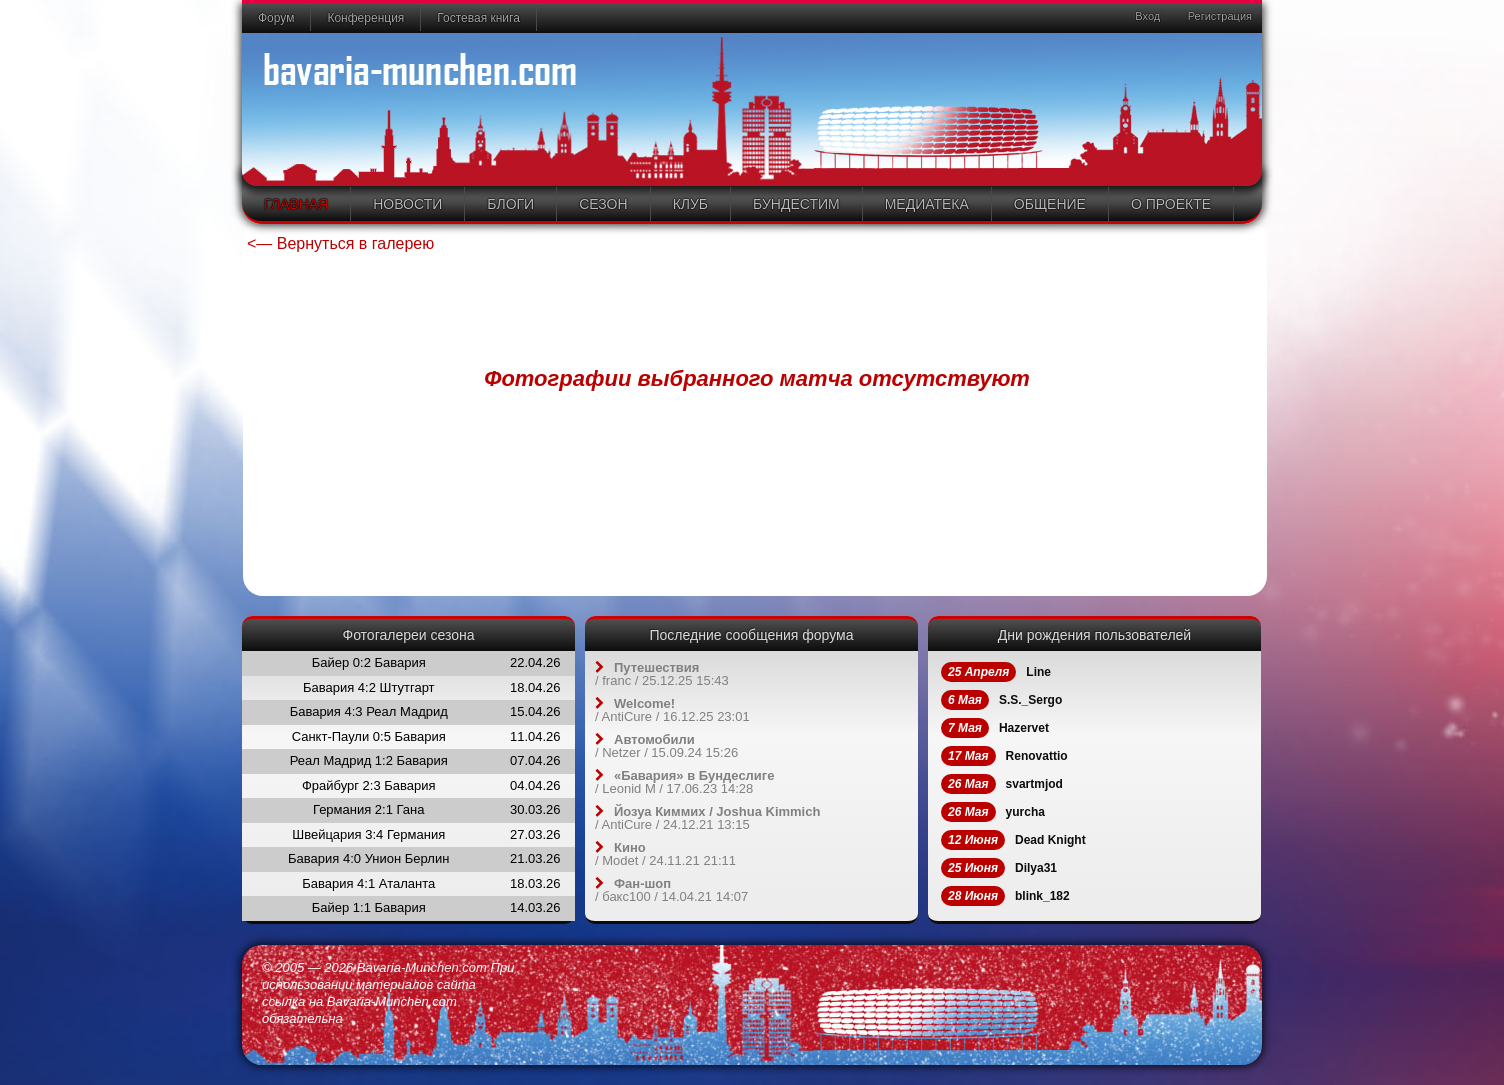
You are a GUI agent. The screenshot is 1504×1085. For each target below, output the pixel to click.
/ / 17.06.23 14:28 (685, 782)
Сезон (603, 204)
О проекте (1171, 204)
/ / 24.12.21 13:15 (707, 818)
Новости (407, 204)
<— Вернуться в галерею (340, 243)
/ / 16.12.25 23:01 (672, 710)
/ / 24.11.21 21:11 (665, 854)
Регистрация (1218, 16)
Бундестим (796, 204)
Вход (1146, 16)
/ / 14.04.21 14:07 (671, 890)
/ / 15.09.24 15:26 (666, 746)
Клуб (690, 204)
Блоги (510, 204)
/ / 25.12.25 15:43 (662, 674)
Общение (1050, 204)
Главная (296, 204)
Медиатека (927, 204)
